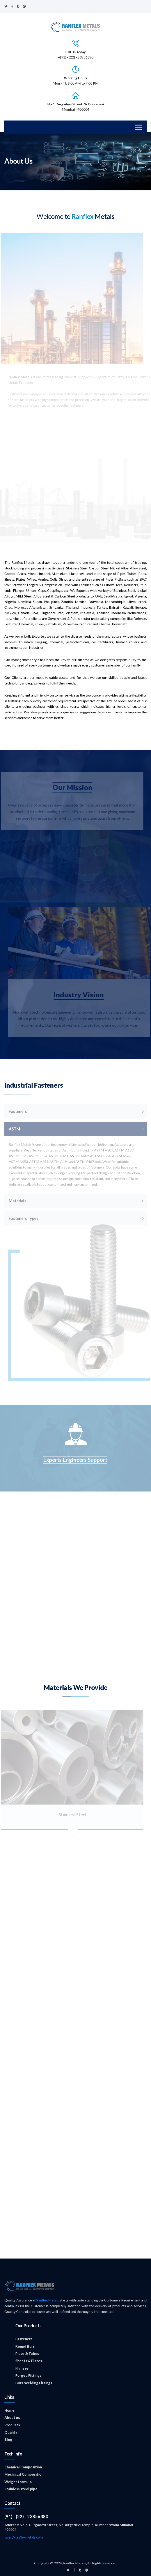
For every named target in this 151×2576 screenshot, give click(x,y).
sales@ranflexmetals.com (23, 2537)
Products (12, 2425)
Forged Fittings (28, 2375)
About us (12, 2417)
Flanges (21, 2368)
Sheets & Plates (28, 2361)
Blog (8, 2439)
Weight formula (18, 2482)
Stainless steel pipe (20, 2489)
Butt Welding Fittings (33, 2383)
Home (9, 2410)
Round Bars (25, 2346)
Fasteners (23, 2339)
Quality (10, 2432)
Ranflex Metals (48, 2300)
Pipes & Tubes (27, 2353)
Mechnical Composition (23, 2474)
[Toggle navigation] (138, 127)
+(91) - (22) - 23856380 (75, 57)
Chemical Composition (23, 2467)
